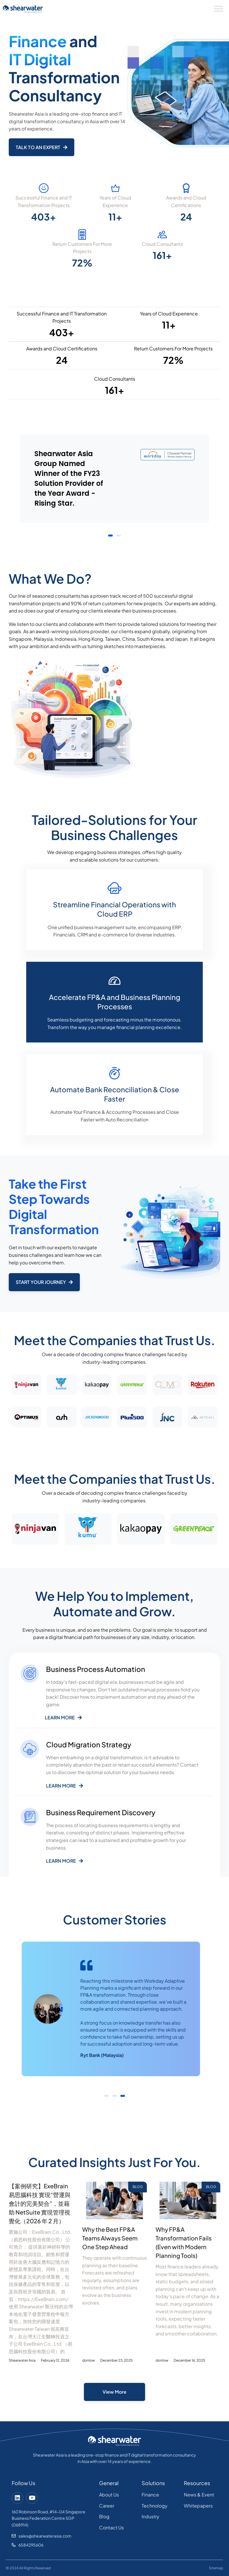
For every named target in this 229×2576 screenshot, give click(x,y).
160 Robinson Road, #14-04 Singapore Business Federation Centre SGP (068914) (48, 2518)
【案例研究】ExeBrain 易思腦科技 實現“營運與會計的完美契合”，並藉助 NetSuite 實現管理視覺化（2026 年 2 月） (40, 2203)
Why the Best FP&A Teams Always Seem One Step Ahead (110, 2238)
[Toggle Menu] (218, 8)
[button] (110, 535)
